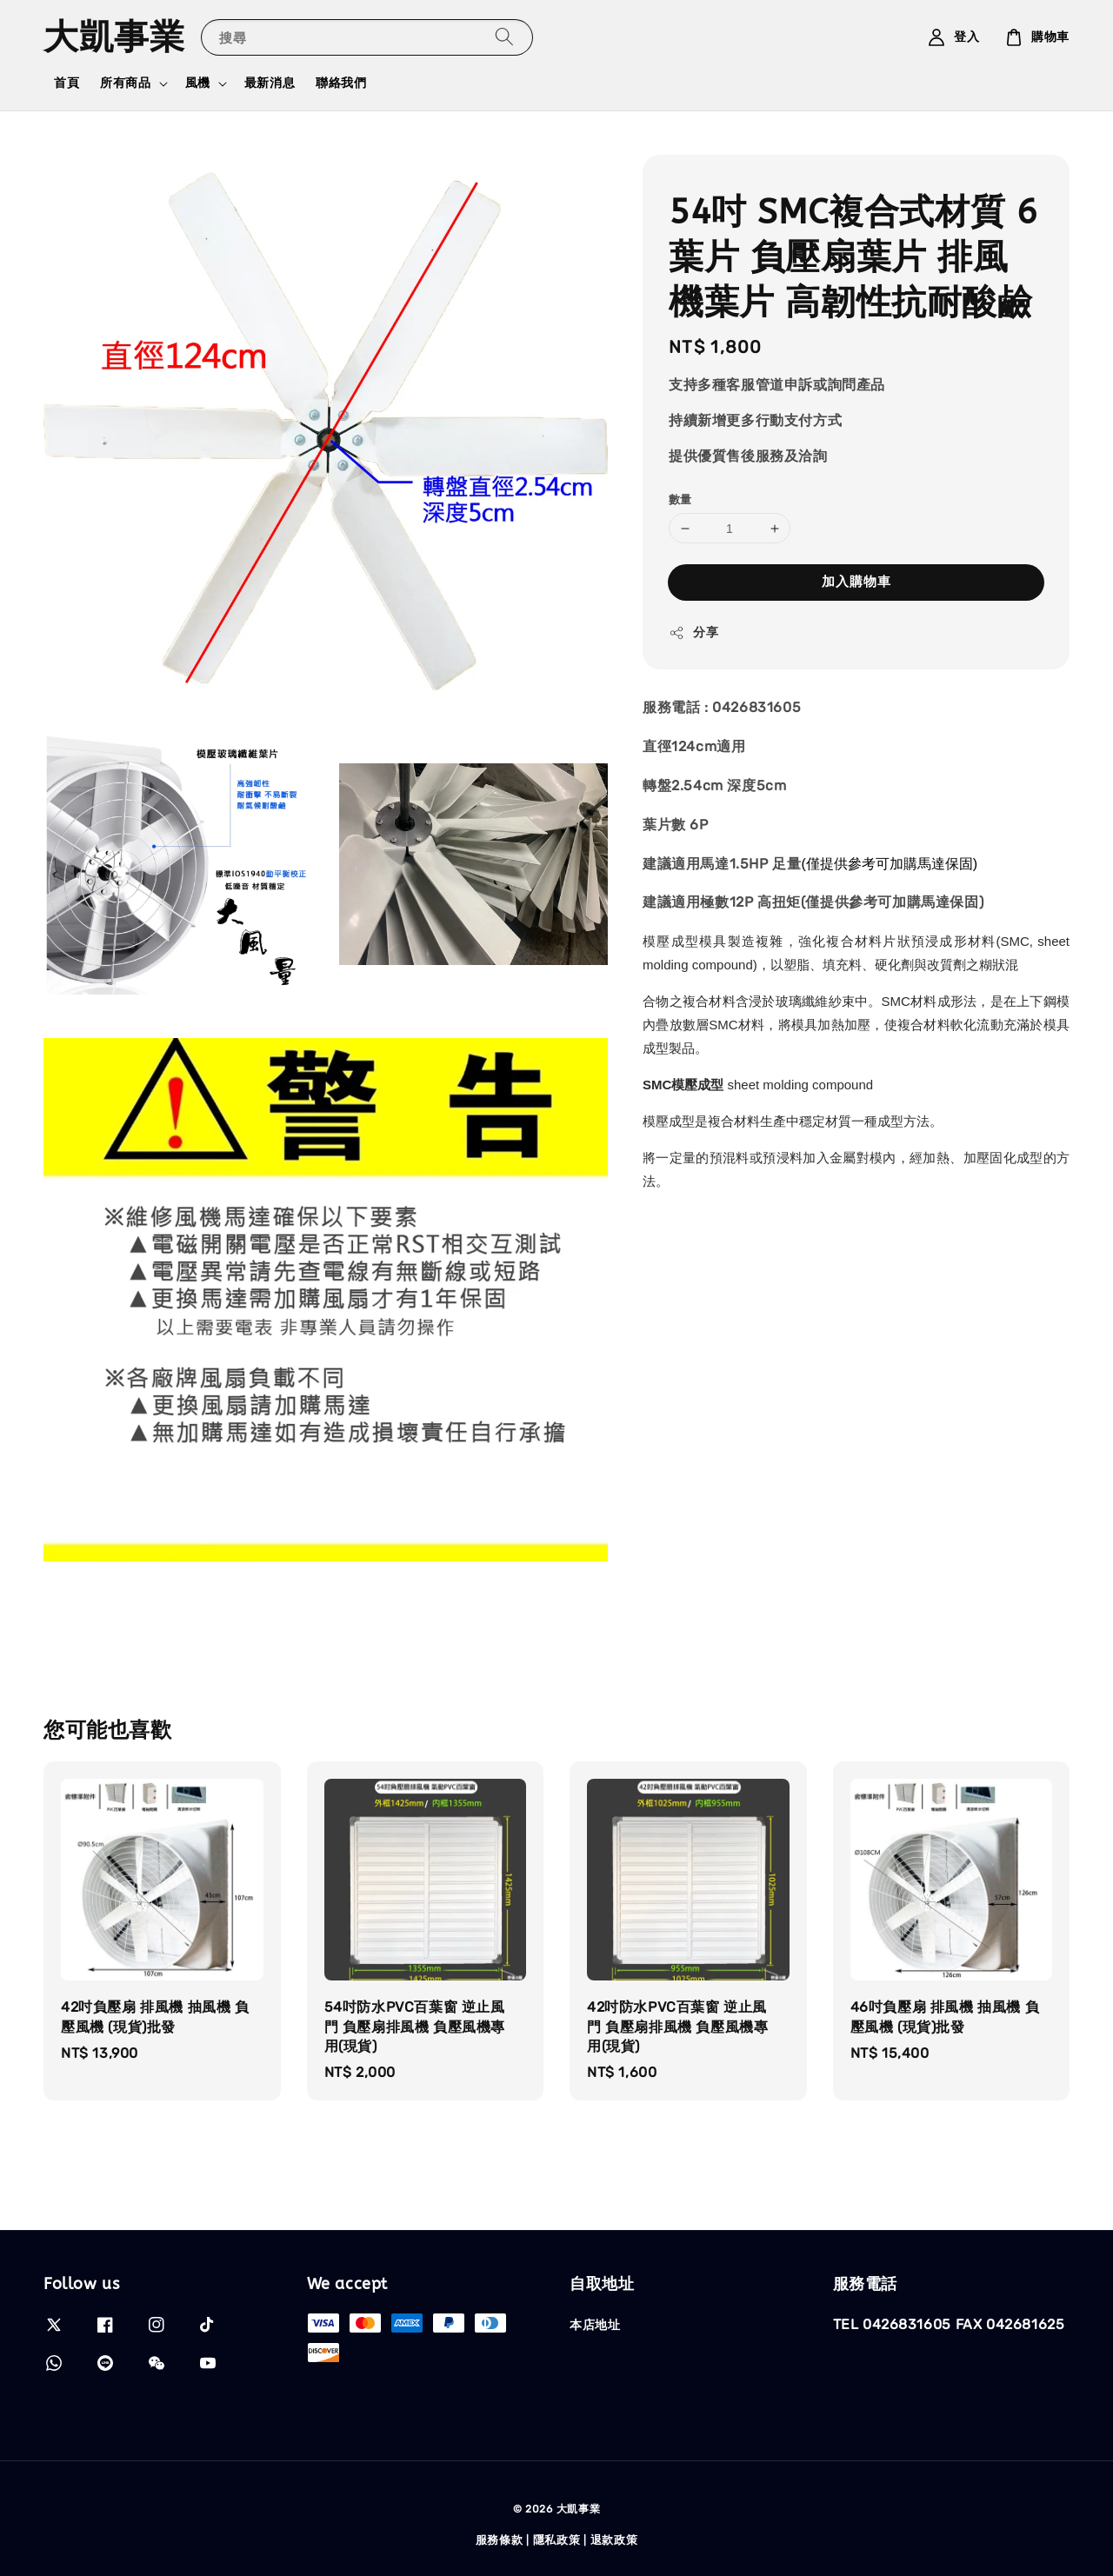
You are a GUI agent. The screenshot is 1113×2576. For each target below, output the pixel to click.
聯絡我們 (341, 83)
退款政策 (614, 2539)
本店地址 (595, 2325)
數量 (680, 499)
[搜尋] (504, 37)
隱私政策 (557, 2539)
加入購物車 (856, 581)
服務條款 (499, 2539)
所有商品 (125, 83)
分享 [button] (693, 633)
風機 (197, 83)
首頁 (66, 83)
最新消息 (269, 83)
